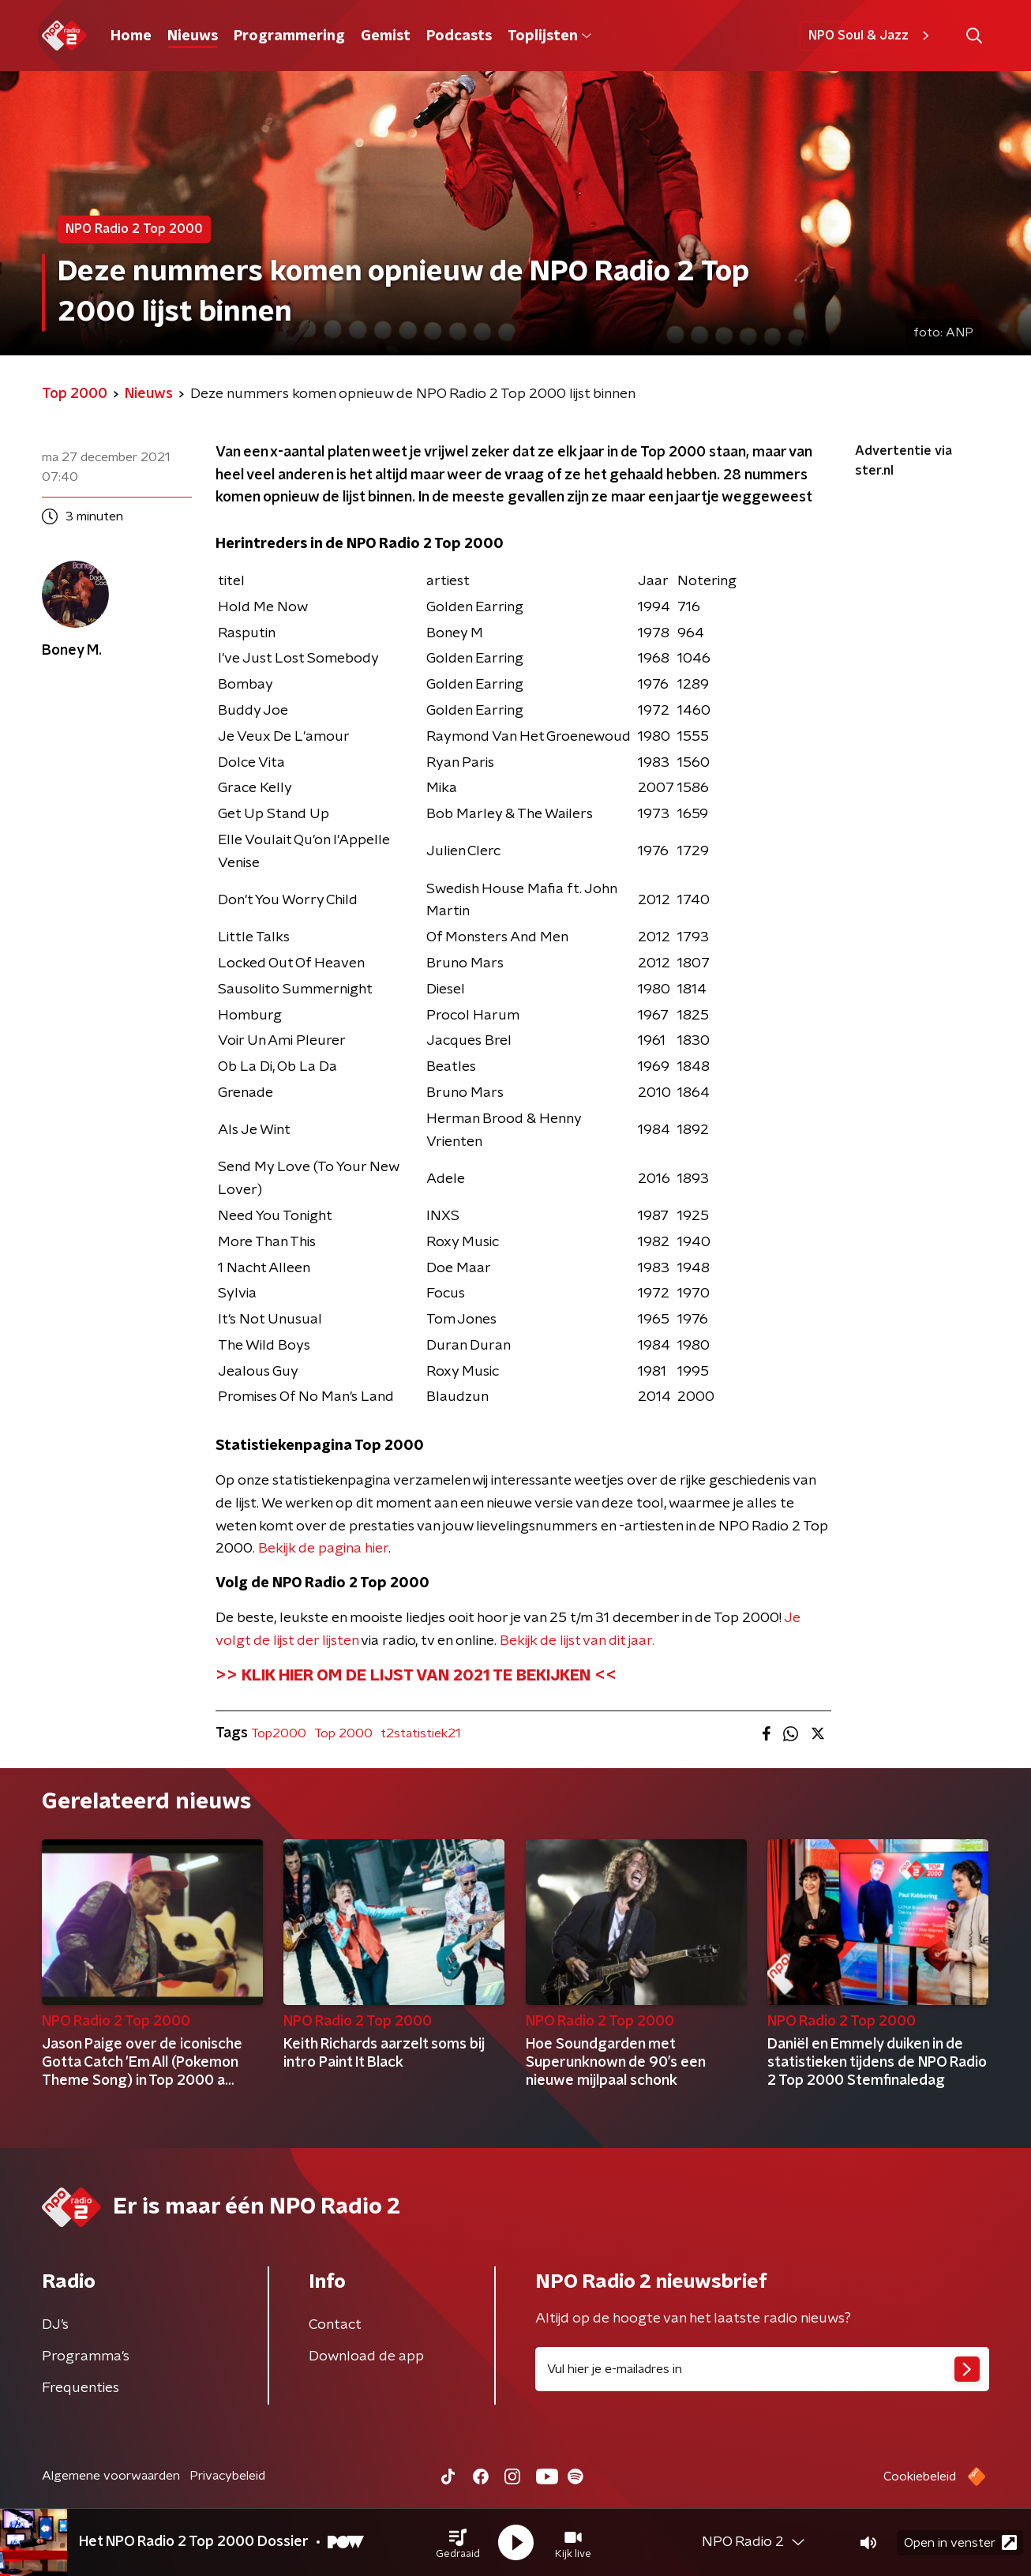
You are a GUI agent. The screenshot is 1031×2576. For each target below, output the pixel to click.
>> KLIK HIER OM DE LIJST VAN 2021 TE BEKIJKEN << (416, 1676)
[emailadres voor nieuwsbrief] (762, 2369)
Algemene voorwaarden (111, 2475)
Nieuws (192, 36)
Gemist (386, 36)
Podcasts (459, 36)
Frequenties (80, 2388)
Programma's (85, 2356)
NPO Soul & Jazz (871, 35)
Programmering (289, 36)
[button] (458, 2543)
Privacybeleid (227, 2475)
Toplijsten (549, 36)
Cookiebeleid (919, 2476)
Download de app (366, 2356)
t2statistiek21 (420, 1733)
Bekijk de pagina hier (323, 1548)
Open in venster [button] (960, 2542)
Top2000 (278, 1733)
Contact (335, 2325)
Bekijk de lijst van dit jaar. (577, 1641)
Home (131, 36)
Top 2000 (343, 1733)
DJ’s (55, 2325)
